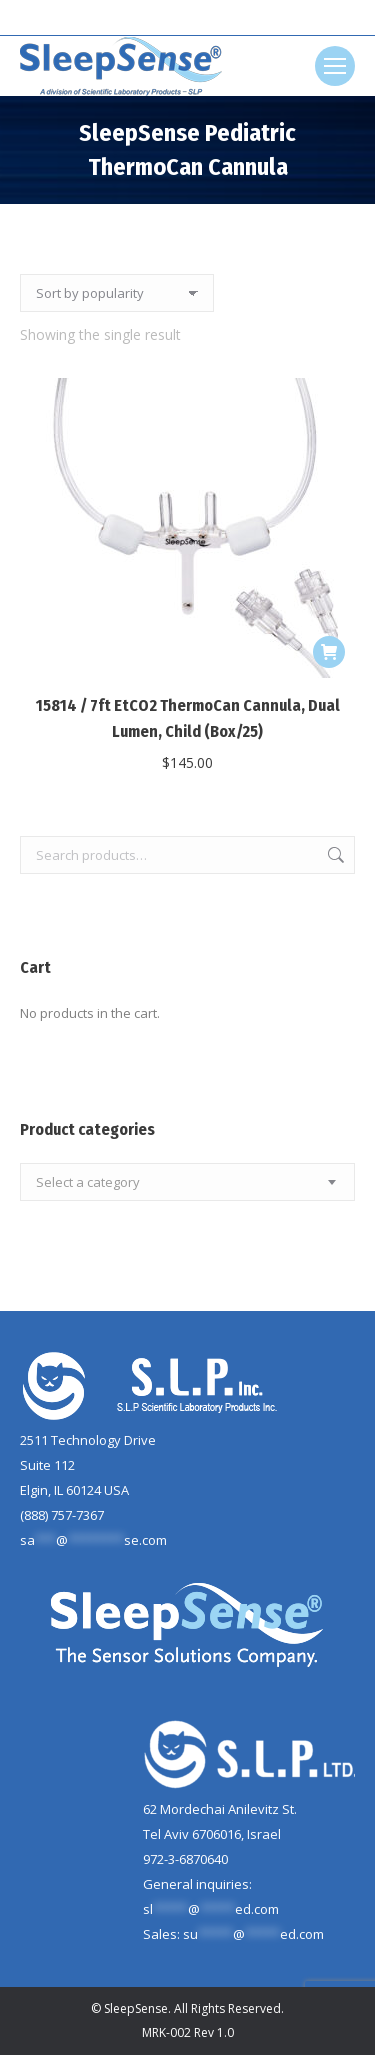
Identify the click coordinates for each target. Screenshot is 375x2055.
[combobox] (187, 1182)
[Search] (188, 18)
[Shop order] (117, 293)
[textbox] (88, 1182)
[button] (329, 652)
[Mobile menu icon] (335, 66)
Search (334, 855)
